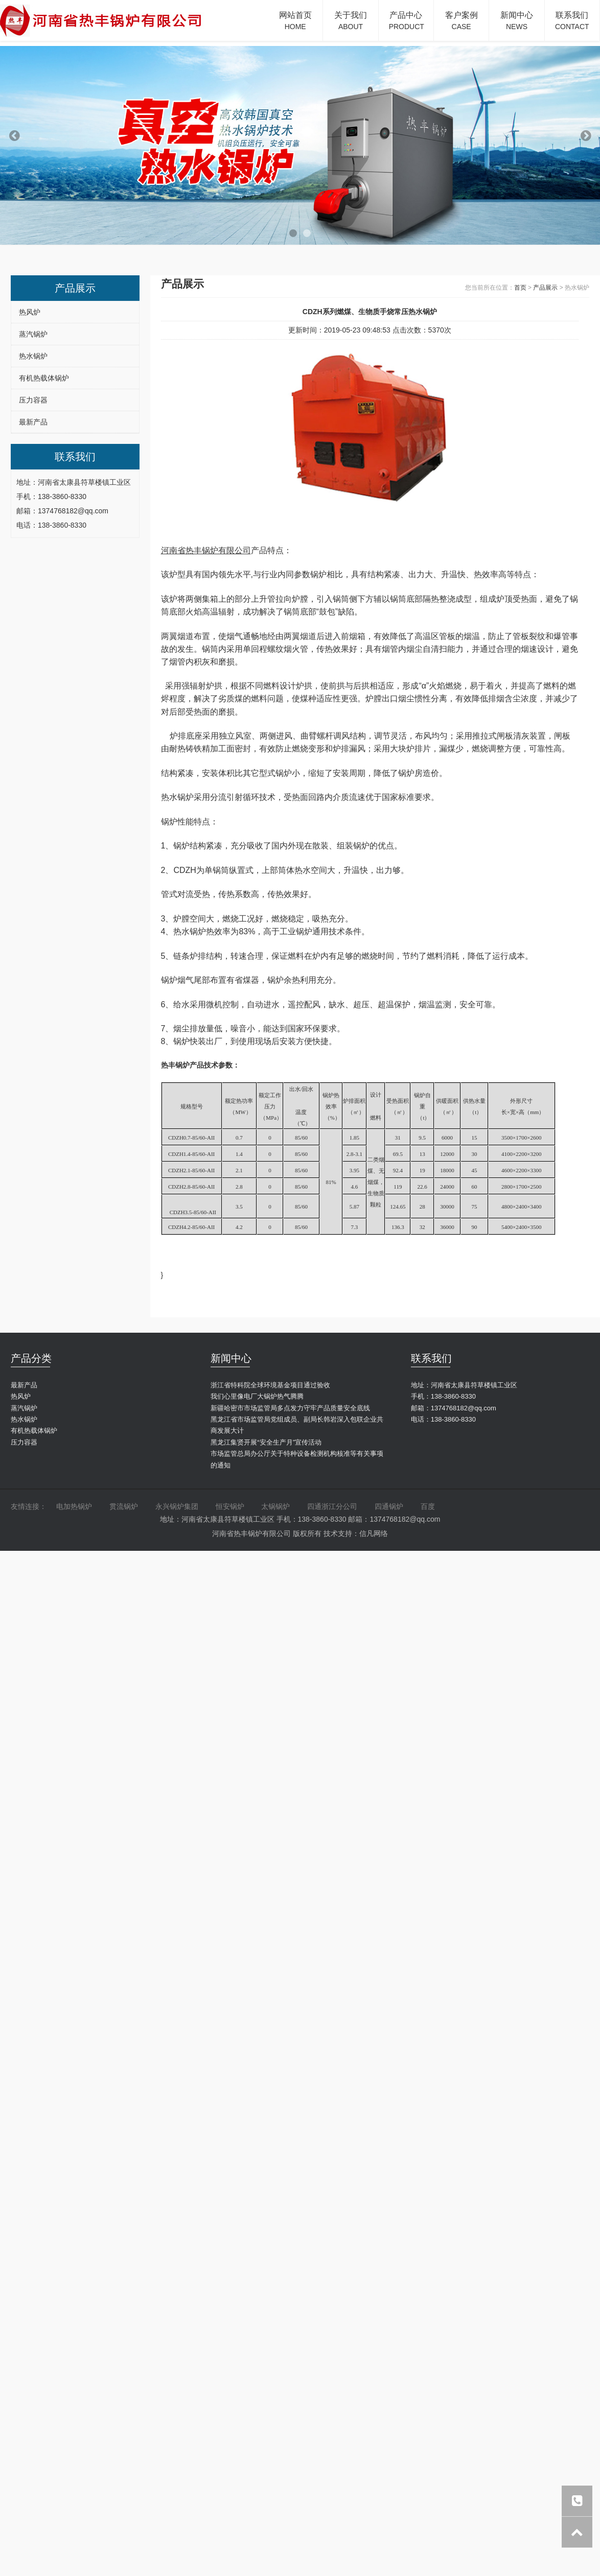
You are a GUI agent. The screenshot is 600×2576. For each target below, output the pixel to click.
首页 (520, 287)
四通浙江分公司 (332, 1506)
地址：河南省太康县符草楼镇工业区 (464, 1385)
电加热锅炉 (74, 1506)
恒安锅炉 (230, 1506)
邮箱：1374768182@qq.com (453, 1408)
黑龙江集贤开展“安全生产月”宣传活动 (266, 1442)
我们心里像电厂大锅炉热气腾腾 (257, 1396)
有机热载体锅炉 (44, 378)
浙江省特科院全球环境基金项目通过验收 (270, 1385)
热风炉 (29, 312)
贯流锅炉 (123, 1506)
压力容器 (33, 400)
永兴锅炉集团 (176, 1506)
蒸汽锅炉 (33, 334)
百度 (428, 1506)
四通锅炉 (389, 1506)
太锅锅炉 (275, 1506)
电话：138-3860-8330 (443, 1419)
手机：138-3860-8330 (443, 1396)
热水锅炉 (33, 356)
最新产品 (33, 422)
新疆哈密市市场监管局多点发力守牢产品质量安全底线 (290, 1408)
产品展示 (545, 287)
